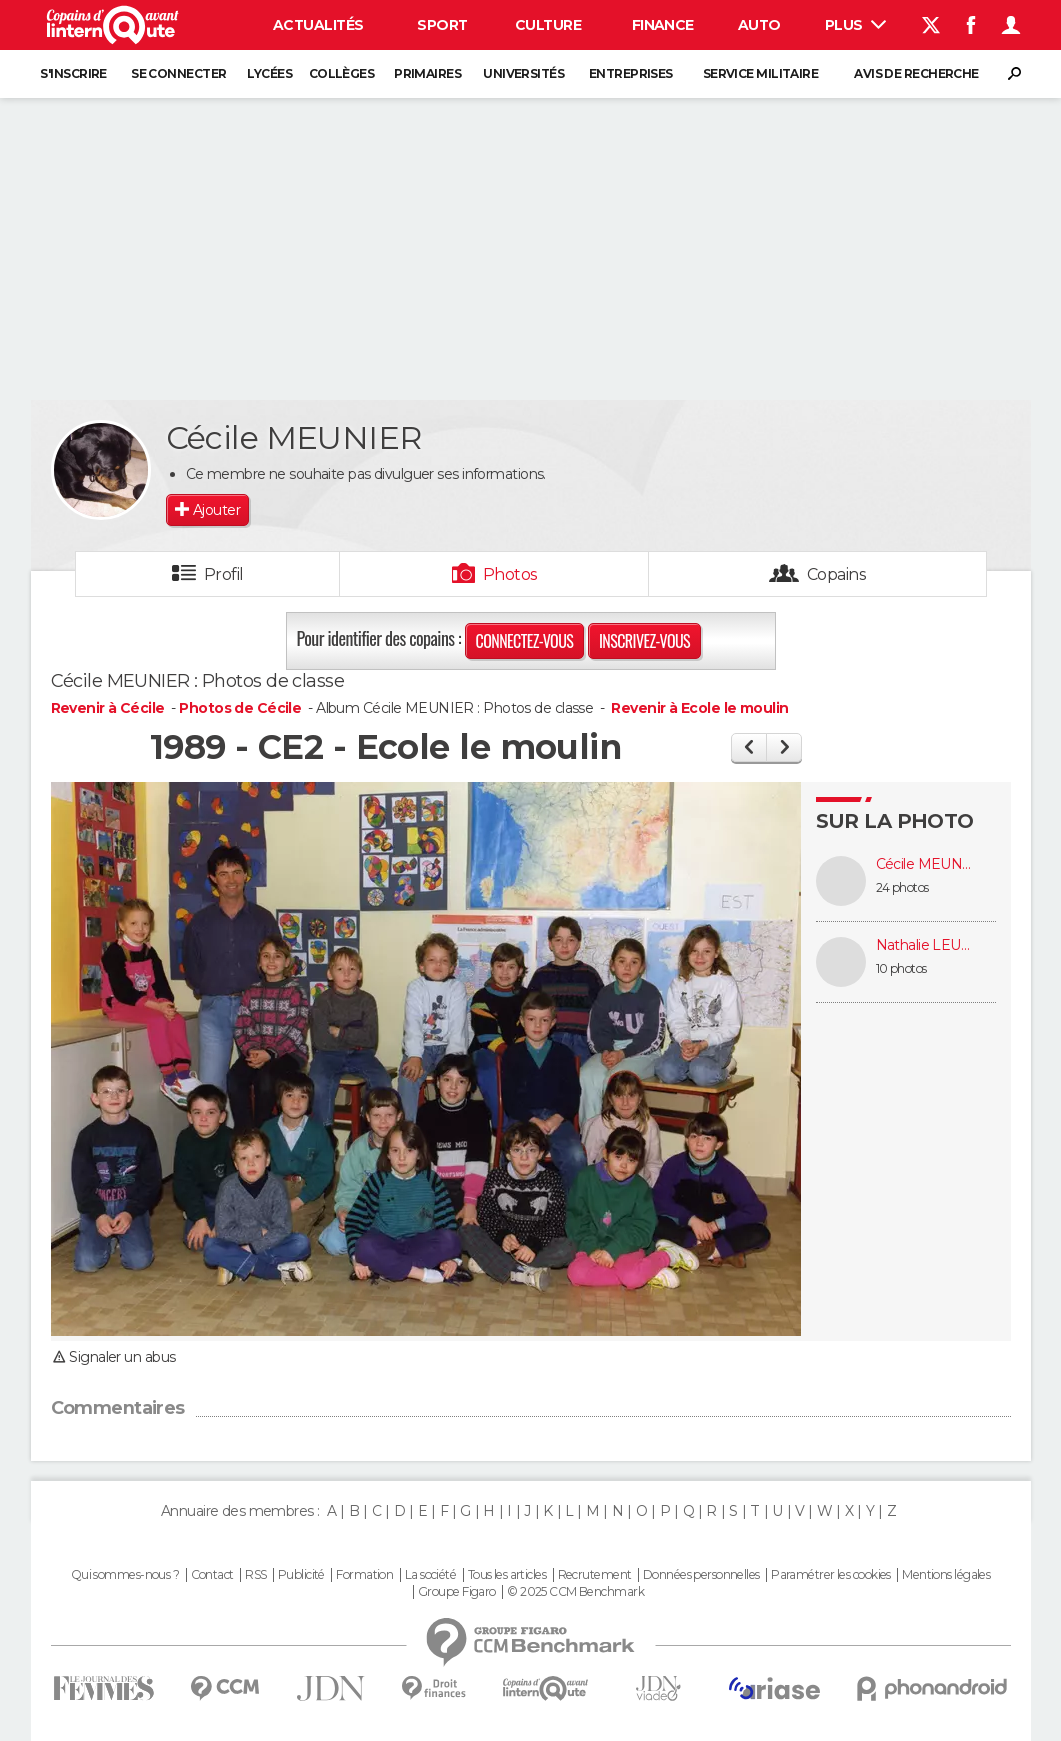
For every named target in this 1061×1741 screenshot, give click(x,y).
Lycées (269, 73)
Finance (663, 25)
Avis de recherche (916, 73)
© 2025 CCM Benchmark (575, 1592)
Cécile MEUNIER (926, 864)
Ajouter (216, 510)
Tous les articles (507, 1575)
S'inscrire (73, 73)
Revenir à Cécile (109, 708)
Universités (523, 73)
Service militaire (760, 73)
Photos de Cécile (240, 708)
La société (430, 1575)
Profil (224, 574)
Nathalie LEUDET (926, 945)
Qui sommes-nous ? (125, 1575)
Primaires (427, 73)
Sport (442, 25)
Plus (855, 25)
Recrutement (595, 1575)
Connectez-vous (525, 641)
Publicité (301, 1575)
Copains (836, 574)
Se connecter (178, 73)
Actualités (318, 25)
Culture (548, 25)
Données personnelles (701, 1575)
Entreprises (631, 73)
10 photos (901, 968)
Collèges (342, 73)
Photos (510, 574)
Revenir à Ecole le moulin (699, 708)
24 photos (902, 887)
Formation (364, 1575)
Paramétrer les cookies (831, 1575)
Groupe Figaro (457, 1592)
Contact (212, 1575)
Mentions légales (946, 1575)
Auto (759, 25)
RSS (255, 1575)
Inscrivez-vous (644, 641)
